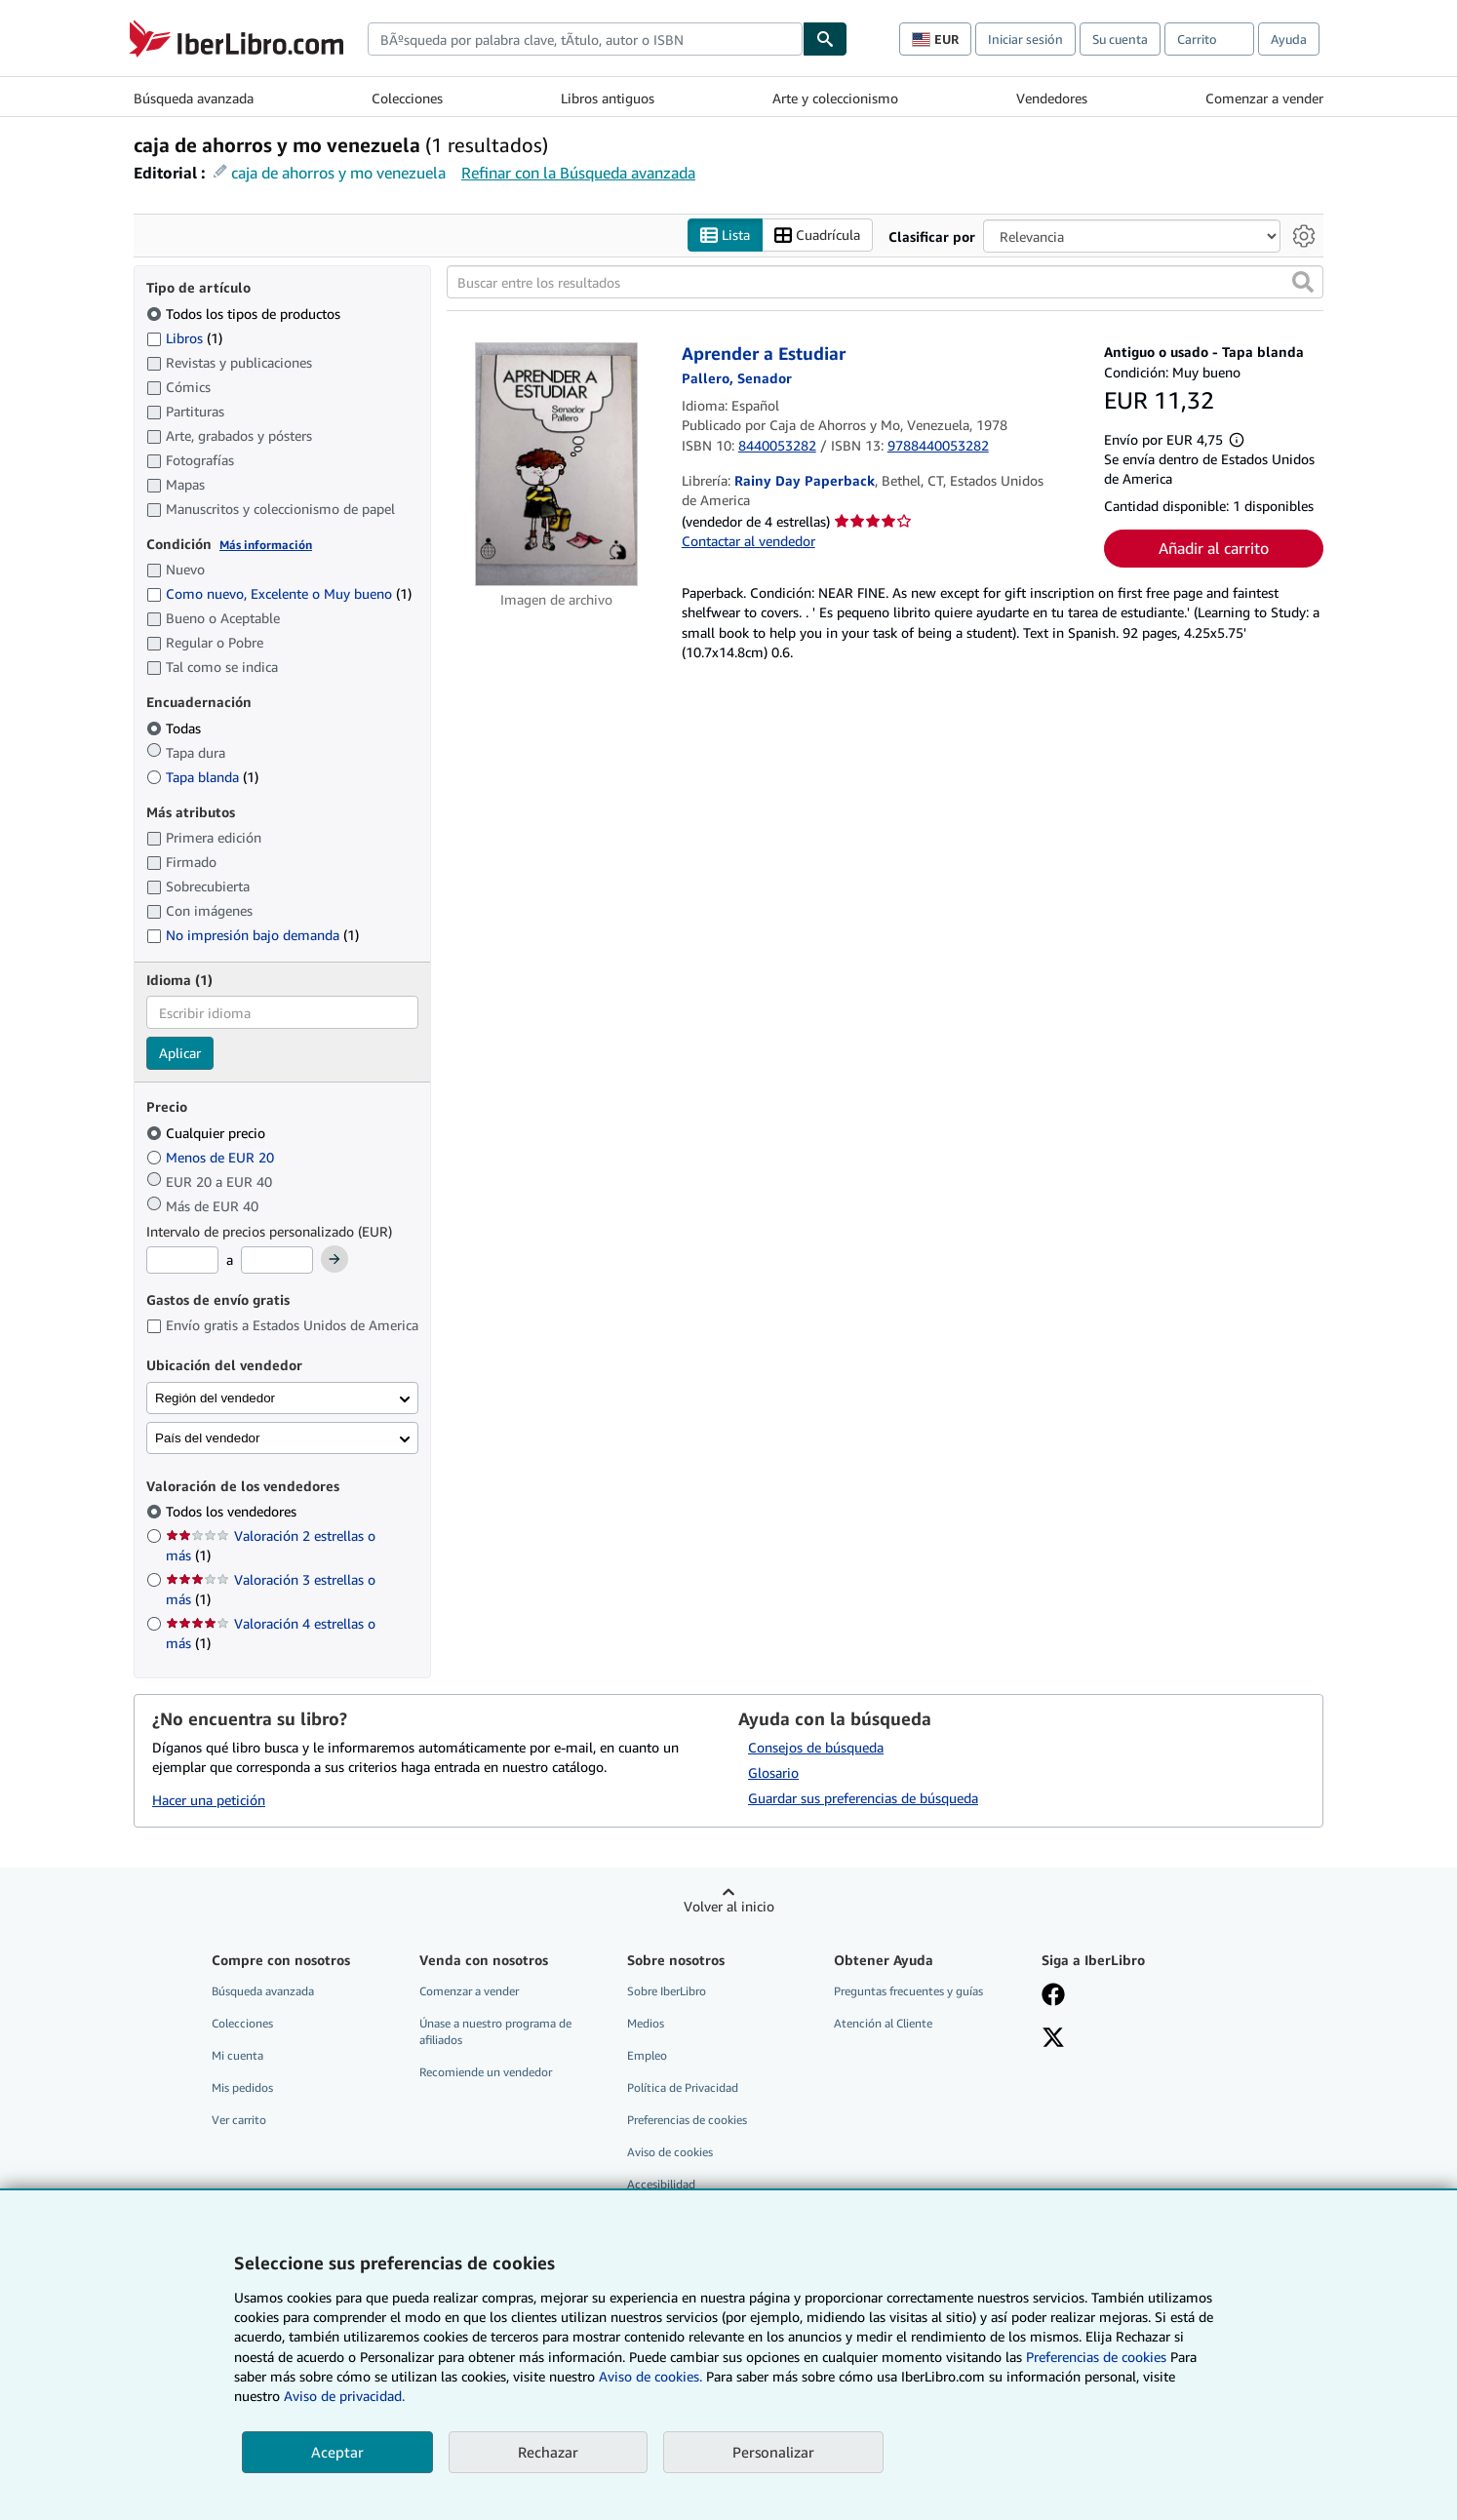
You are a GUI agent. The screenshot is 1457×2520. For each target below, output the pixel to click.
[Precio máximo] (277, 1261)
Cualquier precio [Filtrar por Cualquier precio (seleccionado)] (207, 1132)
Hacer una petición (208, 1800)
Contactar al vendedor (748, 540)
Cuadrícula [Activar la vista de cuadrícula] (817, 235)
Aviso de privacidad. (344, 2395)
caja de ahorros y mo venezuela (338, 172)
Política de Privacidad (682, 2088)
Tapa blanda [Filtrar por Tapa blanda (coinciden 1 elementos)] (202, 776)
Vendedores (1051, 98)
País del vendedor (207, 1438)
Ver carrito (239, 2120)
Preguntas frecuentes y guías (908, 1991)
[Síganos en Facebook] (1053, 1996)
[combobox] (585, 39)
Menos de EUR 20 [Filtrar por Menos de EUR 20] (212, 1157)
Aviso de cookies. (650, 2376)
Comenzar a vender (1264, 98)
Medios (645, 2023)
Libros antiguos (607, 98)
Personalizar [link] (773, 2452)
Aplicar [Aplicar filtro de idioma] (180, 1053)
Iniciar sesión (1025, 39)
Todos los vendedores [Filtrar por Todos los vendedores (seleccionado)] (233, 1512)
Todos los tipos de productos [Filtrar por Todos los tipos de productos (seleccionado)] (245, 313)
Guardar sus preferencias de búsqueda (863, 1798)
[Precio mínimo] (182, 1261)
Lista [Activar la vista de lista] (725, 235)
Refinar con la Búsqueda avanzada (578, 172)
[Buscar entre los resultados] (885, 282)
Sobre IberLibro (666, 1991)
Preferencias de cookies (1096, 2356)
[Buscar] (825, 39)
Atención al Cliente (883, 2023)
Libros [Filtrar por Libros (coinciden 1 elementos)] (184, 337)
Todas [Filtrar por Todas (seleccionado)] (175, 728)
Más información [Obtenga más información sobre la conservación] (265, 544)
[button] (1303, 283)
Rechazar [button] (548, 2452)
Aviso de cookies (670, 2153)
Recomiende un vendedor (485, 2073)
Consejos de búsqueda (816, 1747)
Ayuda (1289, 39)
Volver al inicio (729, 1906)
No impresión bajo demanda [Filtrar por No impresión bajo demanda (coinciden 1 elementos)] (252, 935)
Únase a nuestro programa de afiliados (495, 2031)
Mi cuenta (237, 2055)
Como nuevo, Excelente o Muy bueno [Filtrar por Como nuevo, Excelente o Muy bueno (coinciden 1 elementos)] (279, 594)
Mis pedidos (242, 2088)
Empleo (647, 2055)
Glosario (773, 1772)
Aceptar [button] (337, 2452)
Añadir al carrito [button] (1214, 549)
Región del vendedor (215, 1398)
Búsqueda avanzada (194, 98)
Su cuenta (1120, 39)
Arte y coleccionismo (835, 98)
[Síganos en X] (1053, 2039)
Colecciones (407, 98)
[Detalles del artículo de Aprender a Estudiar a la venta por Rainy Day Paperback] (556, 465)
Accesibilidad (661, 2185)
